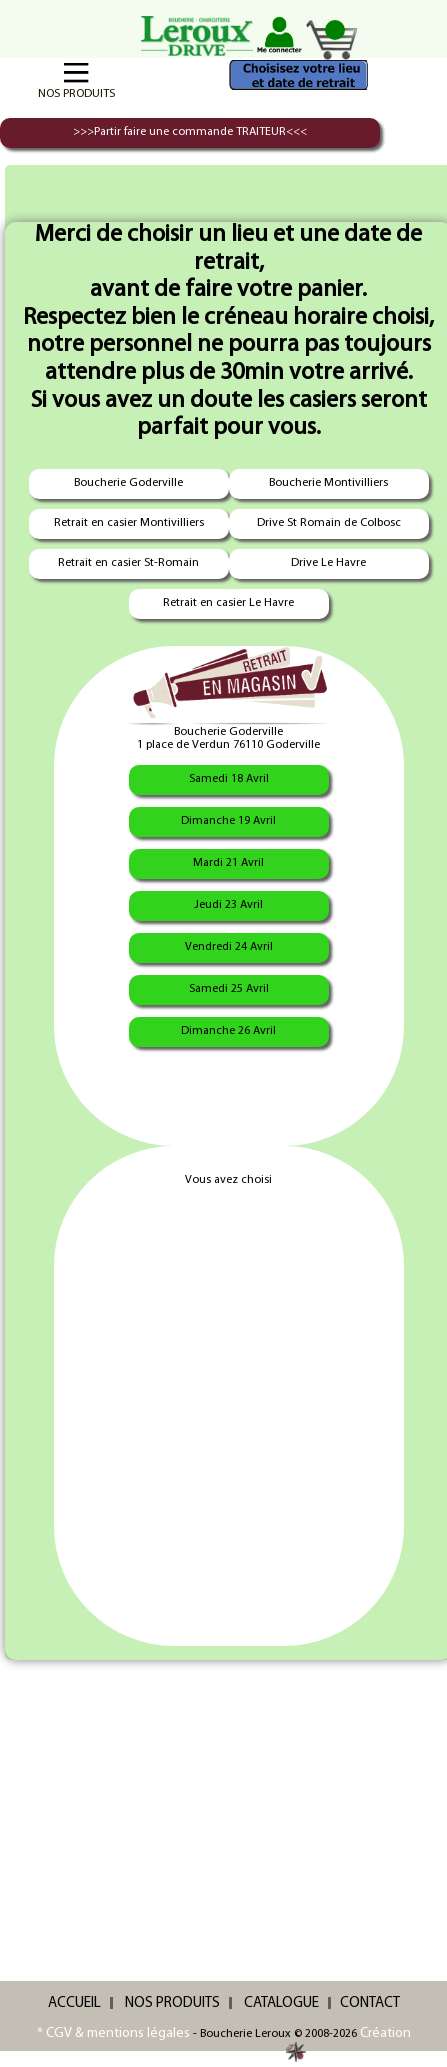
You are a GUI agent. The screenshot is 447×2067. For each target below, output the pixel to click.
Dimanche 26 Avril (228, 1031)
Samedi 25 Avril (229, 989)
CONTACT (370, 2003)
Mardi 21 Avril (228, 863)
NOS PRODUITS (172, 2003)
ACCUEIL (74, 2003)
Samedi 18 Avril (229, 779)
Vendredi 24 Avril (229, 947)
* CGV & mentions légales (113, 2033)
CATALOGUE (281, 2003)
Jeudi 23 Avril (228, 905)
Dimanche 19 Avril (228, 821)
